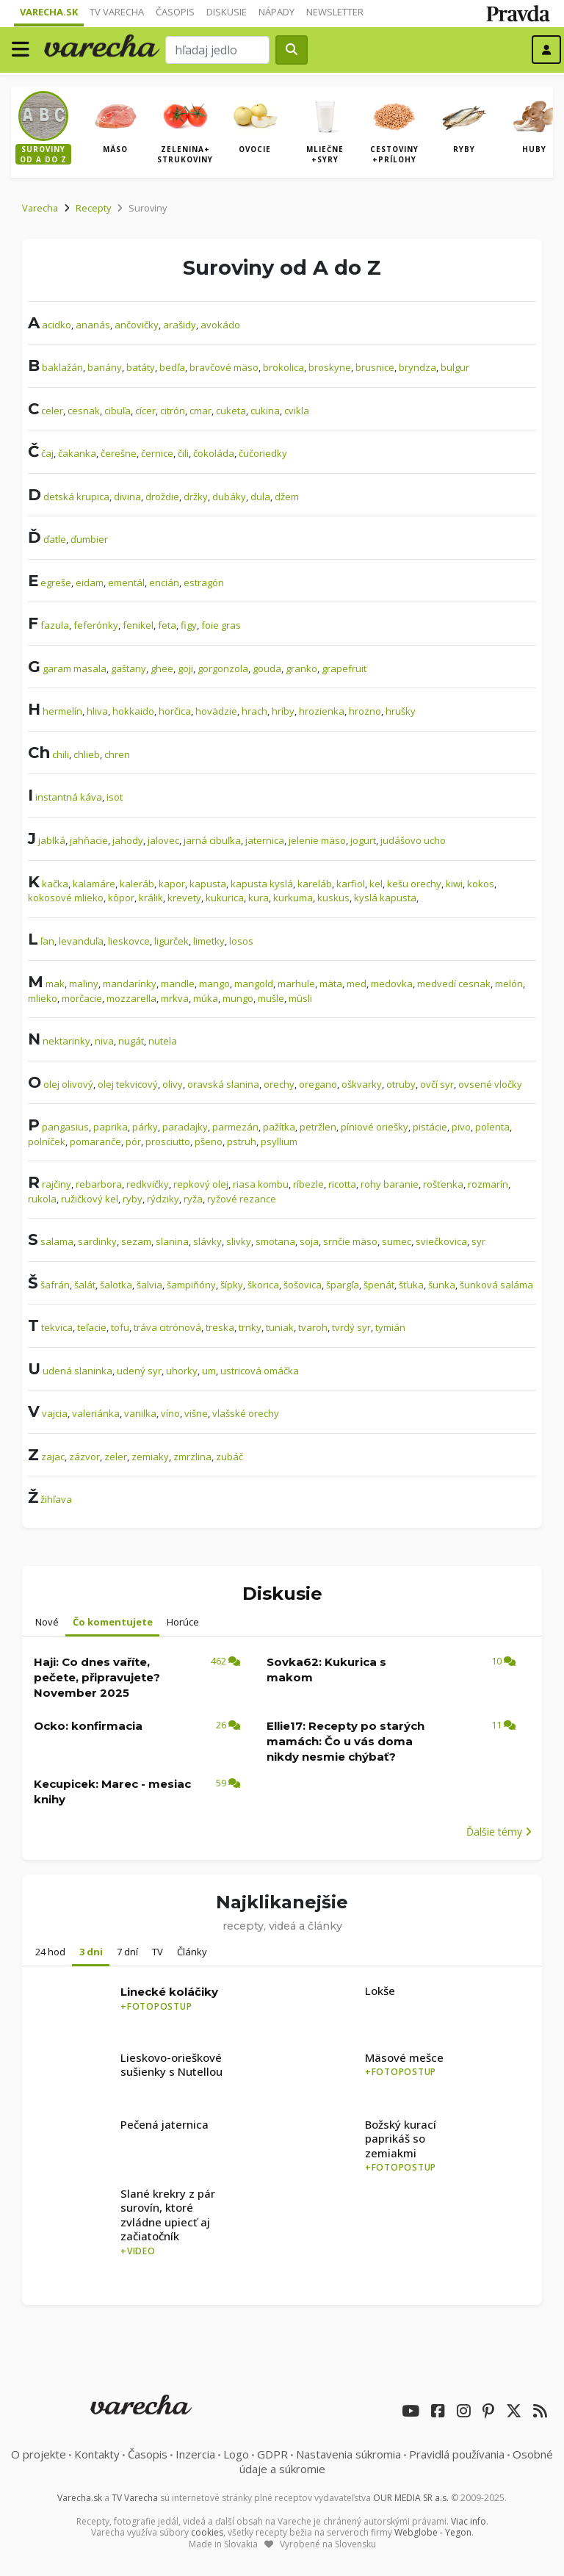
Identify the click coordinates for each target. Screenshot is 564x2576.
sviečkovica (441, 1241)
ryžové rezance (241, 1198)
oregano (318, 1084)
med (356, 983)
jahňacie (89, 840)
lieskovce (129, 941)
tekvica (57, 1327)
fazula (54, 625)
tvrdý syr (351, 1327)
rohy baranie (390, 1184)
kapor (172, 883)
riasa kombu (261, 1184)
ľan (47, 941)
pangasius (65, 1126)
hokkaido (133, 711)
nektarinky (66, 1040)
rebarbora (99, 1184)
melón (509, 983)
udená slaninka (77, 1370)
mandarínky (129, 983)
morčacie (82, 998)
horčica (175, 711)
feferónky (95, 625)
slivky (238, 1241)
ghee (162, 668)
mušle (271, 998)
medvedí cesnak (454, 983)
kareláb (314, 883)
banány (104, 367)
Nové (47, 1621)
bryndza (417, 367)
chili (60, 754)
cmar (200, 410)
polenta (492, 1126)
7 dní (127, 1951)
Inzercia (195, 2454)
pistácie (430, 1126)
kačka (55, 883)
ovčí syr (437, 1084)
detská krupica (76, 496)
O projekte (38, 2454)
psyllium (279, 1141)
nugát (131, 1040)
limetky (209, 941)
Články (192, 1951)
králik (151, 897)
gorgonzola (223, 668)
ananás (93, 324)
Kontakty (97, 2454)
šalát (84, 1284)
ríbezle (308, 1184)
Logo (236, 2454)
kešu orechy (414, 883)
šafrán (55, 1284)
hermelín (62, 711)
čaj (47, 453)
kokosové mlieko (66, 897)
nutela (162, 1040)
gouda (267, 668)
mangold (253, 983)
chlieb (86, 754)
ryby (132, 1198)
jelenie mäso (317, 840)
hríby (283, 711)
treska (220, 1327)
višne (196, 1413)
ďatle (54, 539)
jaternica (264, 840)
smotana (275, 1241)
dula (260, 496)
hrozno (365, 711)
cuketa (231, 410)
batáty (140, 367)
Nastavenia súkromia (348, 2454)
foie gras (221, 625)
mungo (238, 998)
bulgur (455, 367)
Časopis (175, 11)
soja (309, 1241)
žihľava (56, 1499)
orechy (279, 1084)
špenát (379, 1284)
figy (189, 625)
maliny (83, 983)
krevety (184, 897)
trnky (250, 1327)
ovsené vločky (490, 1084)
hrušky (401, 711)
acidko (56, 324)
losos (241, 941)
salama (56, 1241)
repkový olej (200, 1184)
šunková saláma (496, 1284)
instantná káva (68, 797)
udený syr (139, 1370)
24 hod (50, 1951)
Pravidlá (457, 2454)
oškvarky (361, 1084)
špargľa (342, 1284)
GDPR (272, 2454)
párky (145, 1126)
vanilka (140, 1413)
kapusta (207, 883)
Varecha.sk (49, 11)
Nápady (276, 11)
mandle (178, 983)
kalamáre (94, 883)
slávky (207, 1241)
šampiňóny (191, 1284)
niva (104, 1040)
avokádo (220, 324)
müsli (300, 998)
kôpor (121, 897)
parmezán (235, 1126)
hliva (97, 711)
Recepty (93, 207)
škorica (263, 1284)
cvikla (296, 410)
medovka (392, 983)
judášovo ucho (413, 840)
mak (55, 983)
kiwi (454, 883)
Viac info (468, 2521)
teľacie (91, 1327)
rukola (42, 1198)
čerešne (119, 453)
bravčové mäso (223, 367)
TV (157, 1951)
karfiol (350, 883)
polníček (46, 1141)
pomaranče (95, 1141)
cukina (265, 410)
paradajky (185, 1126)
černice (157, 453)
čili (183, 453)
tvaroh (313, 1327)
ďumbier (89, 539)
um (209, 1370)
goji (185, 668)
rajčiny (56, 1184)
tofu (120, 1327)
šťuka (411, 1284)
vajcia (55, 1413)
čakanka (77, 453)
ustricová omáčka (259, 1370)
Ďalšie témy (499, 1832)
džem (287, 496)
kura (258, 897)
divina (127, 496)
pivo (461, 1126)
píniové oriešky (374, 1126)
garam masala (74, 668)
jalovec (163, 840)
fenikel (138, 625)
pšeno (209, 1141)
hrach (254, 711)
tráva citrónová (167, 1327)
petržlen (318, 1126)
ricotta (342, 1184)
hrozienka (321, 711)
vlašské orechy (245, 1413)
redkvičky (147, 1184)
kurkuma (293, 897)
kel (376, 883)
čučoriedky (263, 453)
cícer (145, 410)
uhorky (182, 1370)
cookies (207, 2532)
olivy (172, 1084)
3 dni (91, 1951)
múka (205, 998)
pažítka (279, 1126)
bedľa (172, 367)
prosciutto (167, 1141)
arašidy (179, 324)
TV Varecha (117, 11)
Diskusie (226, 11)
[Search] (217, 50)
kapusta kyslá (262, 883)
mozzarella (131, 998)
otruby (401, 1084)
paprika (110, 1126)
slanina (172, 1241)
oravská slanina (223, 1084)
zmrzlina (192, 1456)
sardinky (97, 1241)
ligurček (171, 941)
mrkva (175, 998)
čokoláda (213, 453)
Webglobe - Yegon (432, 2532)
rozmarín (488, 1184)
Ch (39, 752)
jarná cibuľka (212, 840)
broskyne (329, 367)
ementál (126, 582)
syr (478, 1241)
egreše (55, 582)
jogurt (363, 840)
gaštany (128, 668)
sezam (136, 1241)
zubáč (229, 1456)
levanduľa (81, 941)
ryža (193, 1198)
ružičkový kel (89, 1198)
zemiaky (150, 1456)
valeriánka (96, 1413)
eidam (90, 582)
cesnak (84, 410)
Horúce (183, 1621)
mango (214, 983)
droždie (162, 496)
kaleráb (137, 883)
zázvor (84, 1456)
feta (167, 625)
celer (52, 410)
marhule (296, 983)
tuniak (280, 1327)
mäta (330, 983)
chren (117, 754)
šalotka (116, 1284)
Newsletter (335, 11)
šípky (231, 1284)
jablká (51, 840)
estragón (204, 582)
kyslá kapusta (385, 897)
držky (196, 496)
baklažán (62, 367)
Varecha (40, 207)
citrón (172, 410)
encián (164, 582)
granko (301, 668)
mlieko (42, 998)
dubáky (229, 496)
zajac (53, 1456)
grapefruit (344, 668)
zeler (115, 1456)
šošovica (302, 1284)
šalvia (149, 1284)
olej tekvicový (128, 1084)
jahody (127, 840)
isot (114, 797)
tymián (390, 1327)
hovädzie (216, 711)
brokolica (283, 367)
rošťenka (443, 1184)
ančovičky (137, 324)
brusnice (374, 367)
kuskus (333, 897)
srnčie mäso (350, 1241)
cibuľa (117, 410)
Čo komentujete (113, 1621)
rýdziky (163, 1198)
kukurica (225, 897)
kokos (480, 883)
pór (133, 1141)
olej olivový (68, 1084)
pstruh (241, 1141)
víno (170, 1413)
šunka (441, 1284)
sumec (396, 1241)
